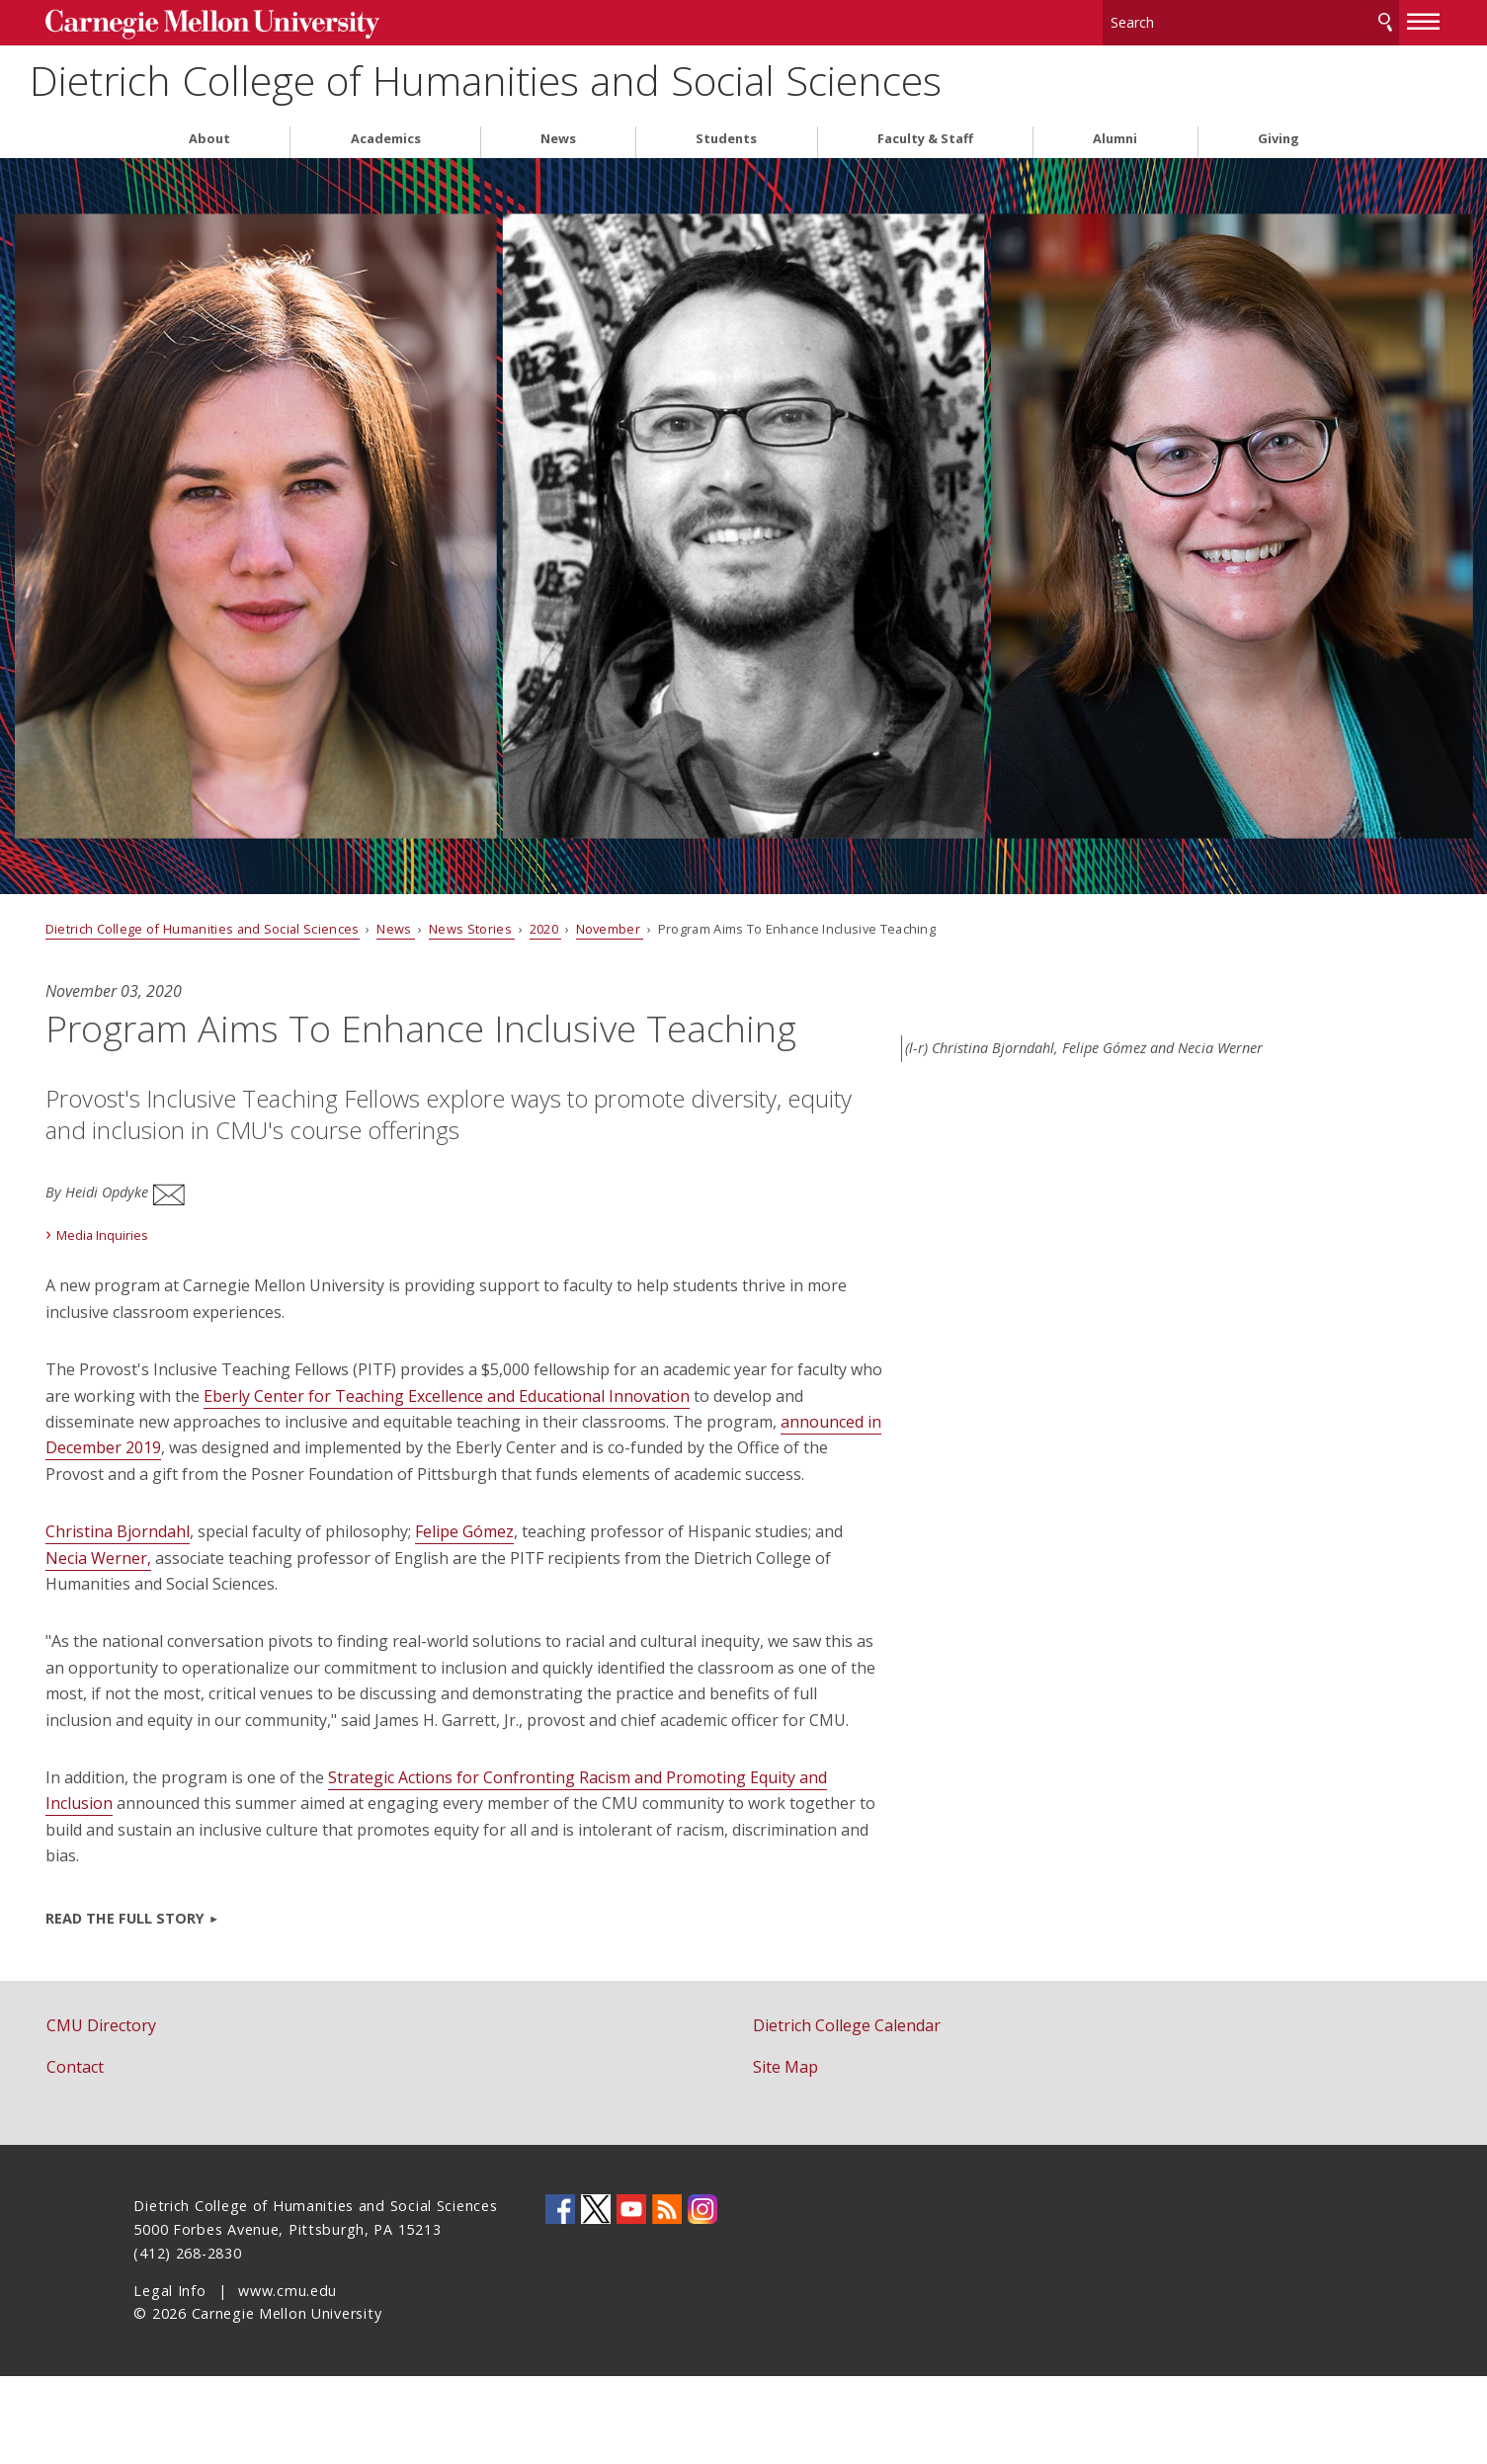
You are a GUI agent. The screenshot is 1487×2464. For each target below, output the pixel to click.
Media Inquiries (191, 1270)
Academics (386, 136)
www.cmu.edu (287, 2378)
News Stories (561, 927)
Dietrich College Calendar (847, 2113)
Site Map (785, 2156)
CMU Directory (189, 2113)
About (209, 136)
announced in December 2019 (442, 1484)
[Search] (1162, 19)
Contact (163, 2156)
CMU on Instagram (702, 2297)
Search (1296, 19)
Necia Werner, (278, 1619)
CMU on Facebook (560, 2297)
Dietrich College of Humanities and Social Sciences (667, 79)
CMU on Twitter (596, 2297)
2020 (634, 927)
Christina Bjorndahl (205, 1593)
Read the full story (212, 2006)
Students (726, 136)
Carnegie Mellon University (286, 21)
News (558, 136)
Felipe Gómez (552, 1593)
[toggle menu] (1336, 18)
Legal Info (169, 2378)
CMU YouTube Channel (631, 2297)
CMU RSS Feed (667, 2297)
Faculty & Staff (925, 136)
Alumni (1115, 136)
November (698, 927)
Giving (1278, 136)
